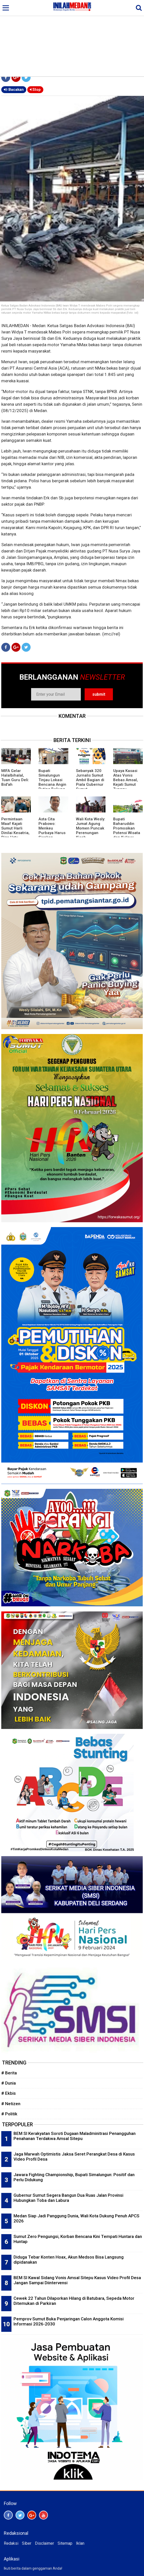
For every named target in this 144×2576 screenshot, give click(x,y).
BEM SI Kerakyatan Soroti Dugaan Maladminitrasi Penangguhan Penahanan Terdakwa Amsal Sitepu (75, 2136)
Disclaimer (44, 2543)
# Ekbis (8, 2093)
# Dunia (8, 2083)
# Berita (9, 2072)
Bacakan (14, 89)
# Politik (9, 2113)
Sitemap (65, 2543)
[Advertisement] (72, 38)
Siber (26, 2543)
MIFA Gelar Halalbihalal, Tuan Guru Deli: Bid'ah (15, 777)
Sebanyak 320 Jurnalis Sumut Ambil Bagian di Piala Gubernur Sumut (90, 779)
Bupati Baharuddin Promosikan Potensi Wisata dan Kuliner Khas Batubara (126, 830)
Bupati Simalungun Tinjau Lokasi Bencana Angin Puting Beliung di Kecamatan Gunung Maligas (53, 784)
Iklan (80, 2543)
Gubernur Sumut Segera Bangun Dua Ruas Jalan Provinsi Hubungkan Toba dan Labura (68, 2198)
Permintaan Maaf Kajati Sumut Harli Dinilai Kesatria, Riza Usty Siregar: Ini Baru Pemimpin (16, 833)
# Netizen (10, 2103)
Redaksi (11, 2543)
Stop (35, 89)
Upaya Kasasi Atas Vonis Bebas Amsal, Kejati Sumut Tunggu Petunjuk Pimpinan (125, 784)
